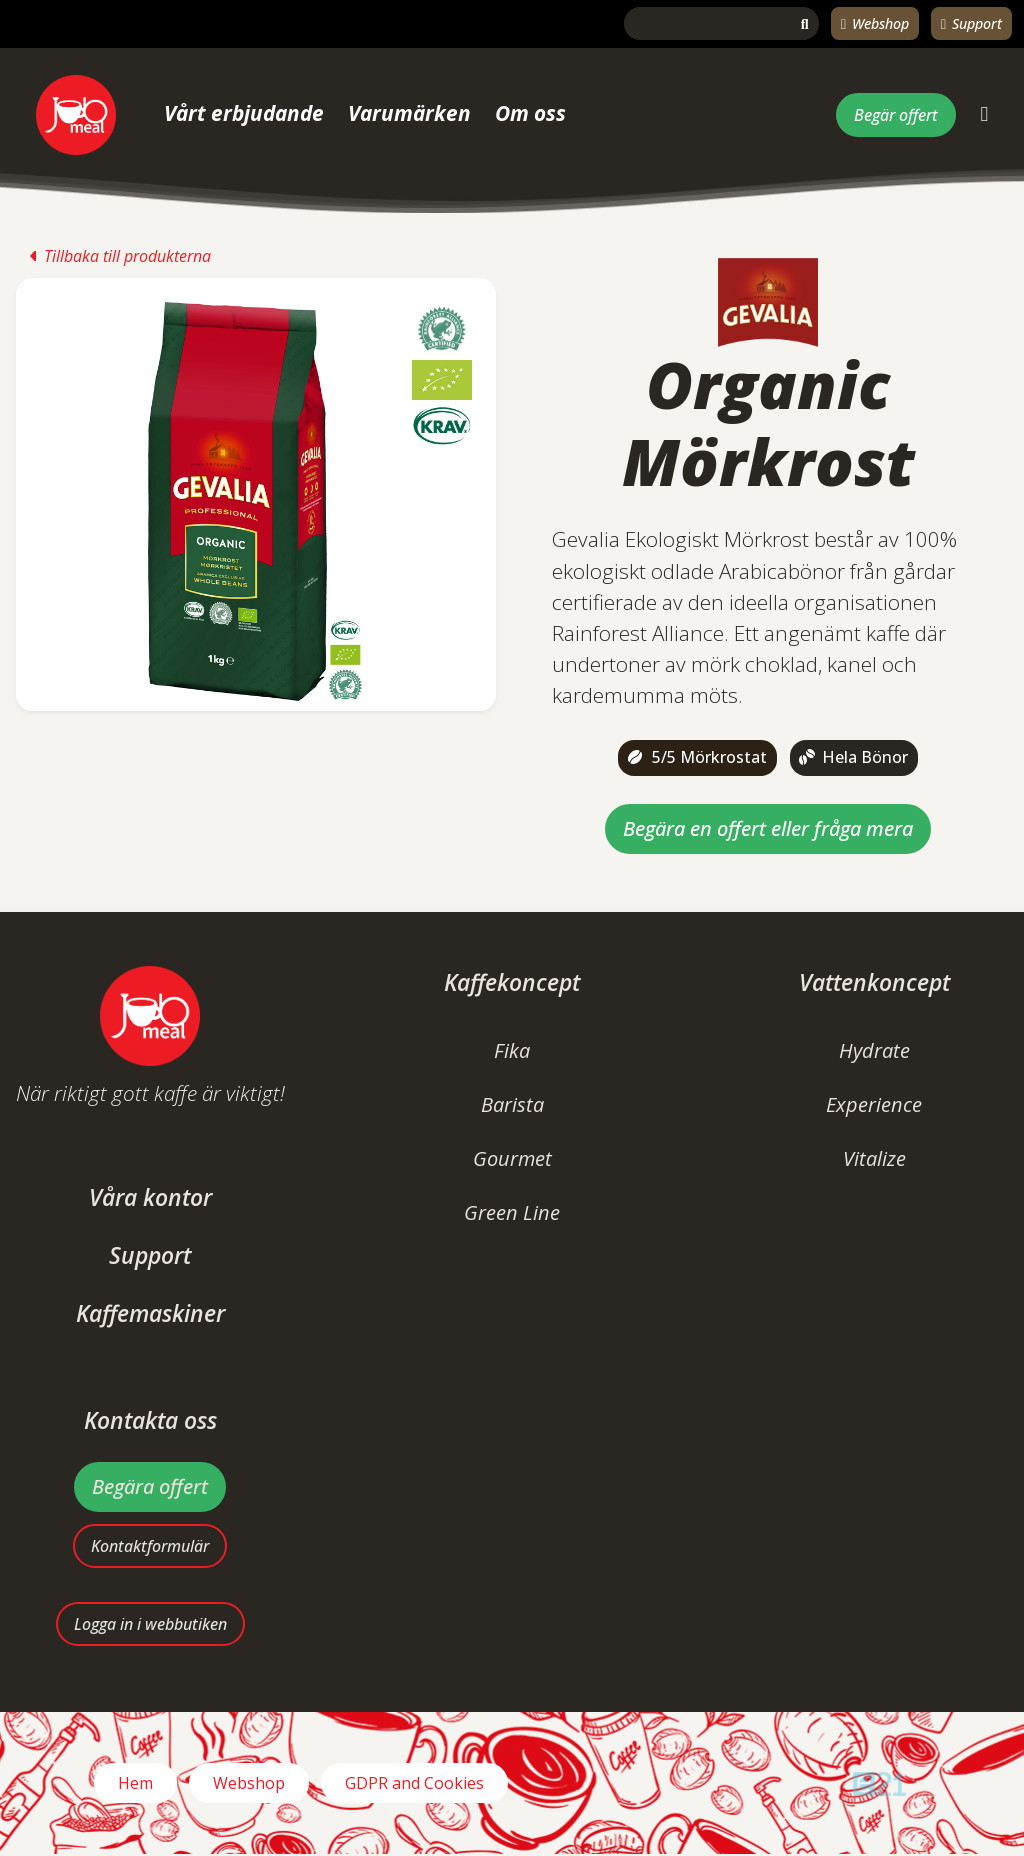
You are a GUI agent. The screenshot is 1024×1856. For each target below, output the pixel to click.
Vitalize (874, 1158)
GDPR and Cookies (414, 1785)
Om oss (530, 113)
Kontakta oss (150, 1420)
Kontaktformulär (150, 1546)
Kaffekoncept (512, 982)
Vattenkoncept (874, 982)
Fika (512, 1050)
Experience (874, 1104)
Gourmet (512, 1158)
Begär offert (896, 115)
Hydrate (874, 1050)
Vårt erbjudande (244, 113)
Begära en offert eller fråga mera (768, 828)
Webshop (875, 23)
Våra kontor (150, 1197)
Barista (512, 1104)
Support (971, 23)
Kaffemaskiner (150, 1313)
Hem (135, 1785)
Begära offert (150, 1486)
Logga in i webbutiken (150, 1626)
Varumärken (409, 113)
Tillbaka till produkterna (120, 256)
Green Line (512, 1212)
